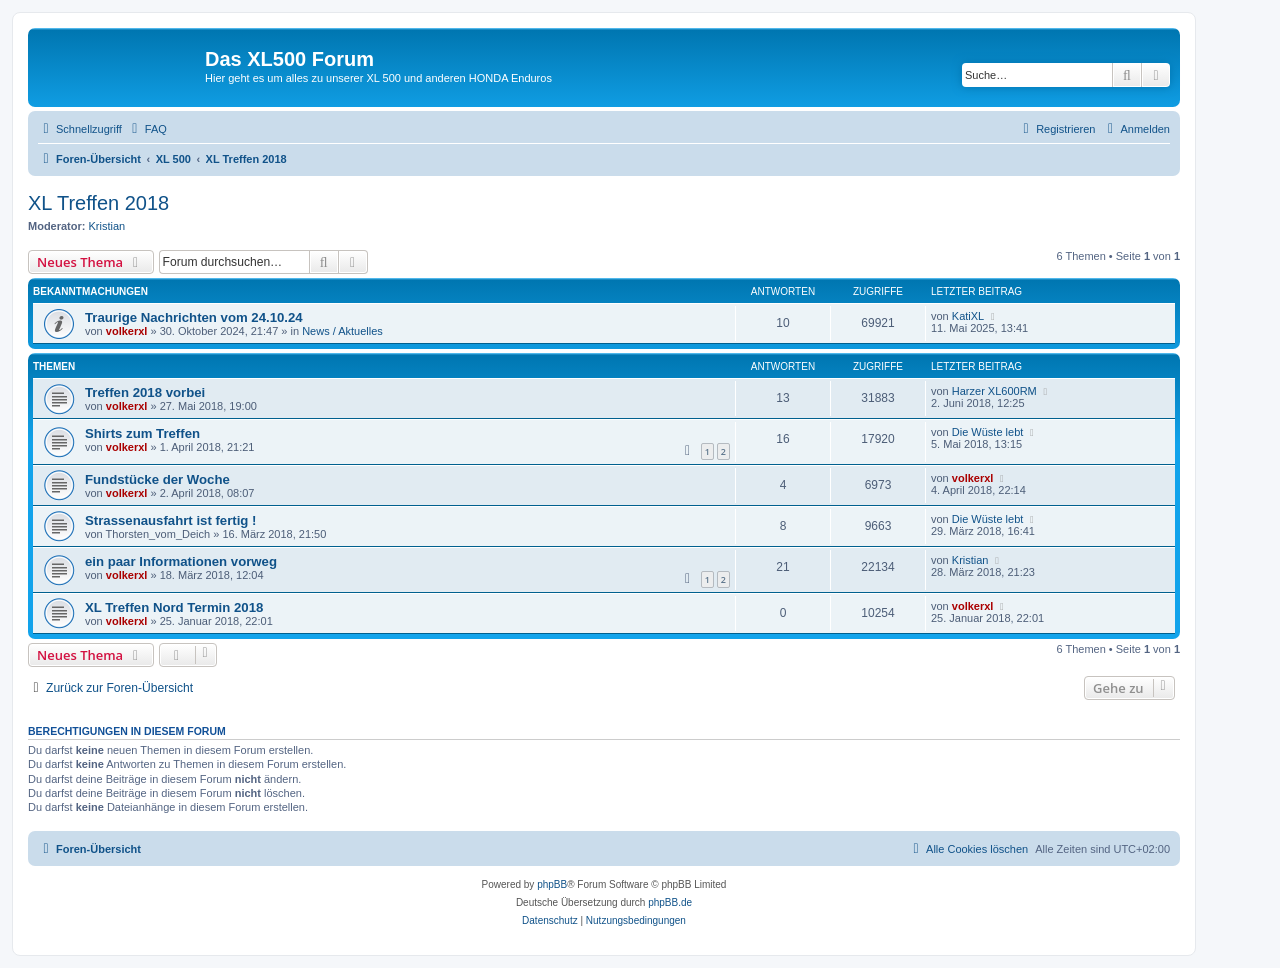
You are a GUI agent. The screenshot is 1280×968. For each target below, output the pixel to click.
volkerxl (127, 331)
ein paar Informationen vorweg (181, 561)
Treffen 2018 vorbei (145, 392)
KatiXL (968, 316)
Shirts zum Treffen (142, 433)
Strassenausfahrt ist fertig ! (170, 520)
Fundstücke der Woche (157, 479)
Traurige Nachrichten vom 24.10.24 (194, 317)
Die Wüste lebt (988, 432)
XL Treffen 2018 (98, 203)
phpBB (552, 884)
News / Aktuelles (342, 331)
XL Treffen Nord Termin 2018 (174, 607)
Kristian (107, 226)
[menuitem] (147, 129)
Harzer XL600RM (994, 391)
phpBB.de (670, 902)
